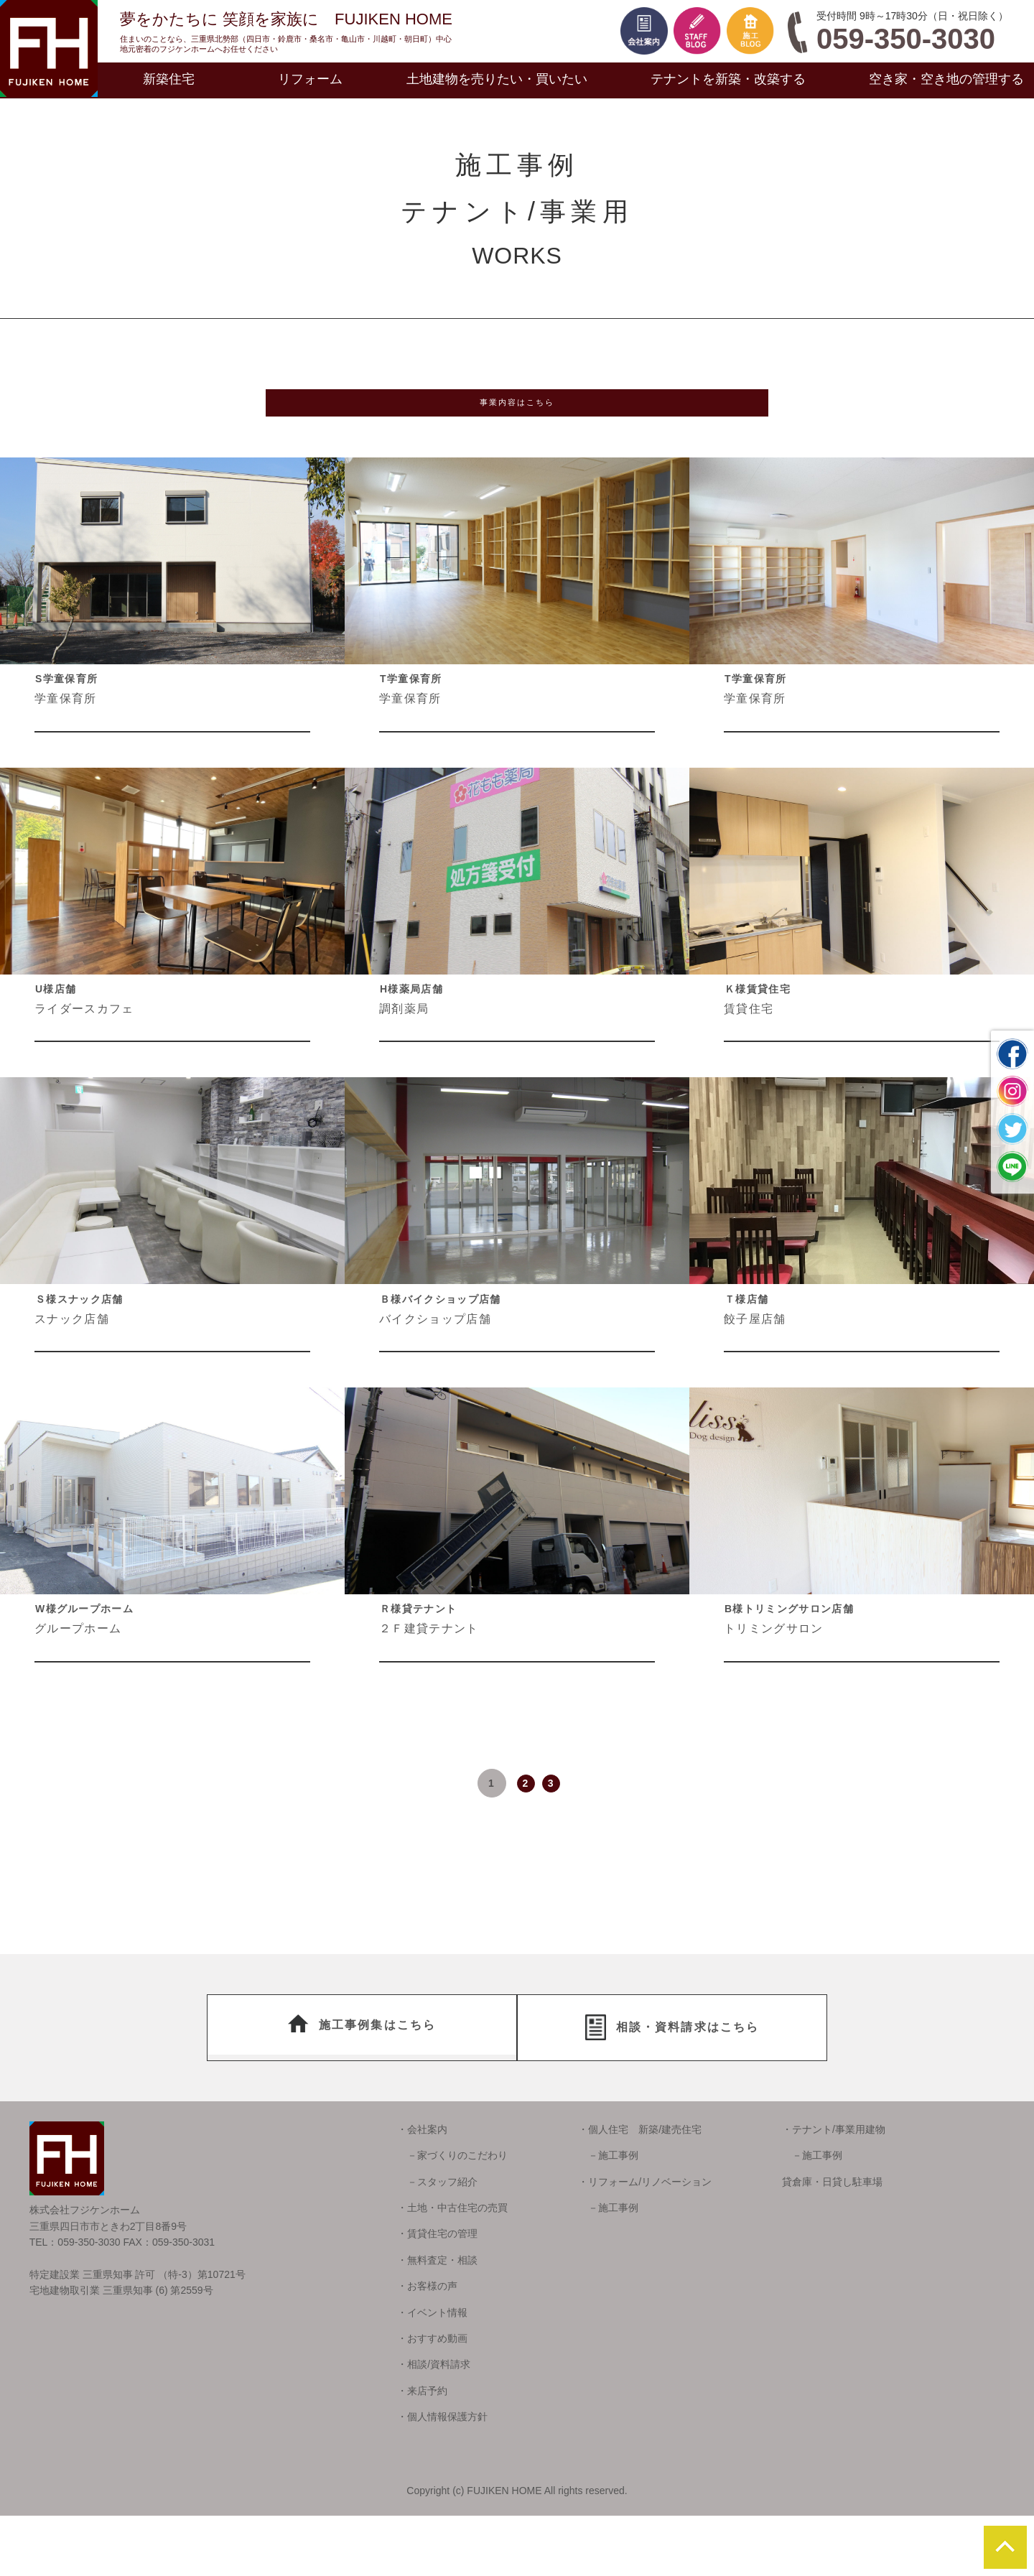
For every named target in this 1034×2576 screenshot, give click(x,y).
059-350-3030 (905, 38)
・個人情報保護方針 (442, 2477)
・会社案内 (422, 2189)
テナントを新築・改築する (728, 79)
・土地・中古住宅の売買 (452, 2268)
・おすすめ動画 (432, 2398)
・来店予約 (422, 2451)
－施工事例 (608, 2216)
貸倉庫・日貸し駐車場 (832, 2242)
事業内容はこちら (517, 411)
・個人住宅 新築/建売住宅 (640, 2189)
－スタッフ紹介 (437, 2242)
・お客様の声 (427, 2346)
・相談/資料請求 (433, 2425)
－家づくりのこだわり (452, 2216)
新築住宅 (169, 79)
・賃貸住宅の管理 (437, 2294)
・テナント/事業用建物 (833, 2189)
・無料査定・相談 (437, 2320)
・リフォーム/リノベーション (645, 2242)
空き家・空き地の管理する (946, 79)
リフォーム (310, 79)
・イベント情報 (432, 2373)
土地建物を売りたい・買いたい (496, 79)
